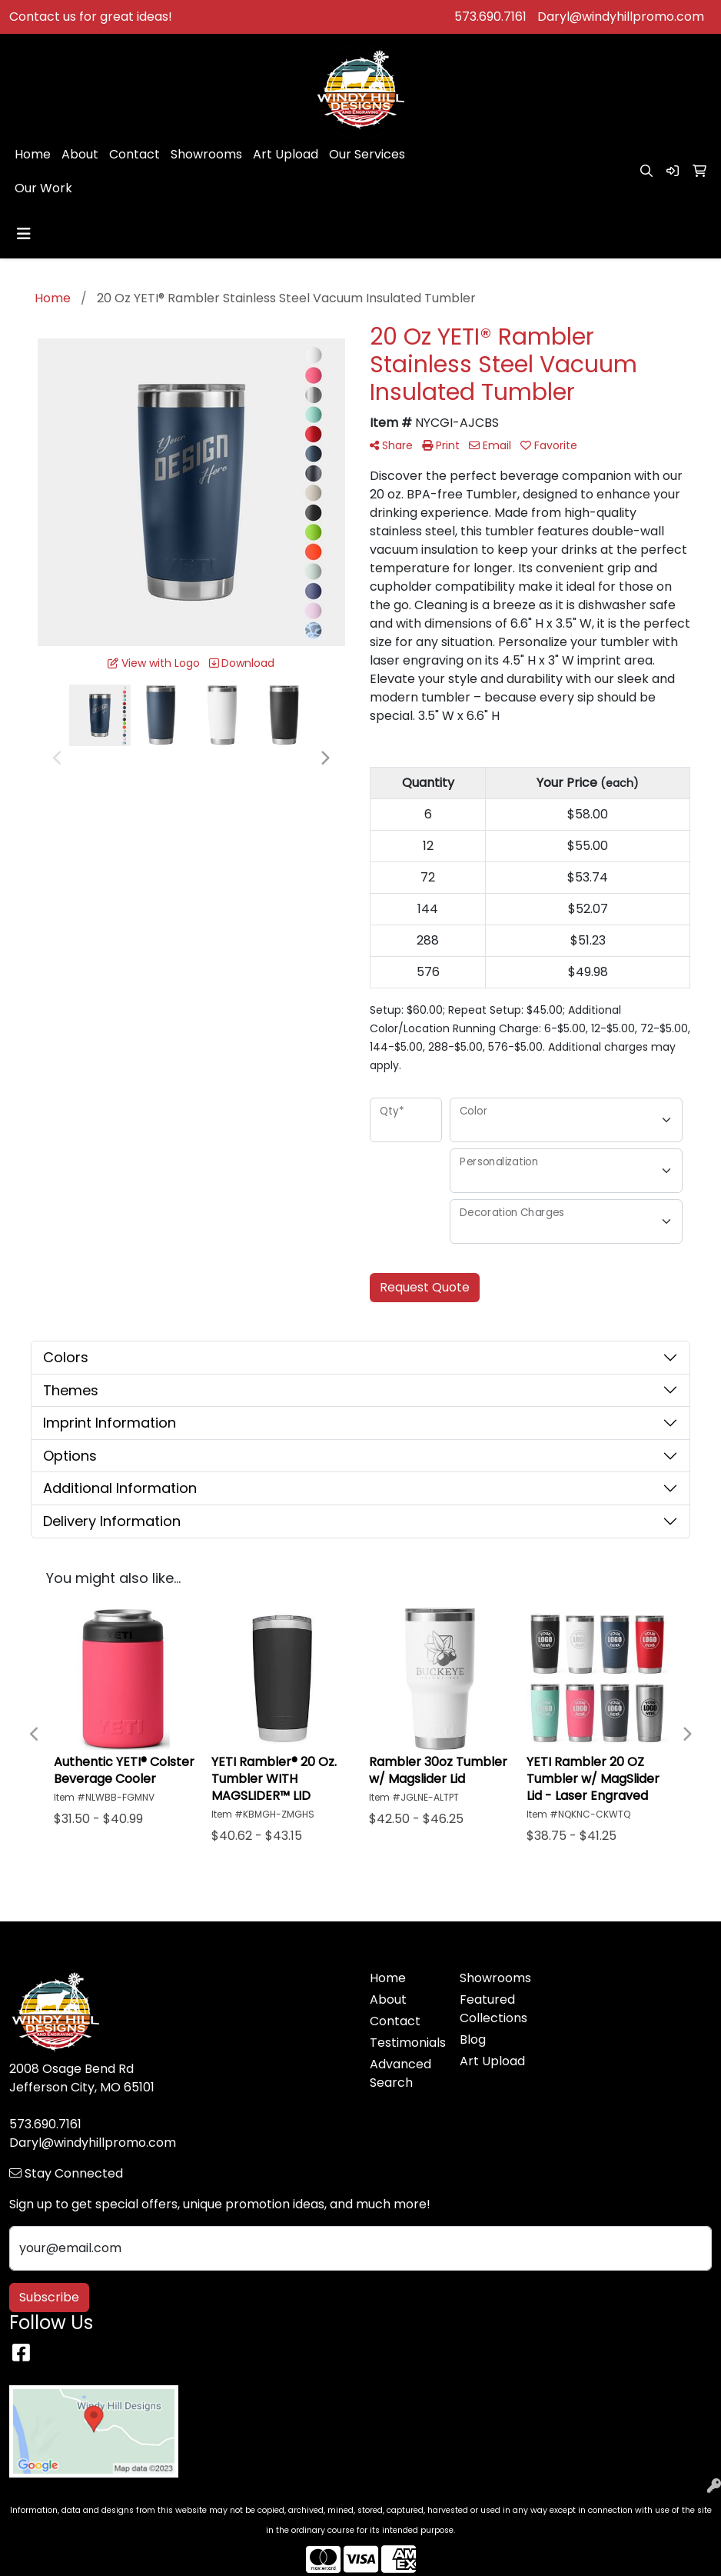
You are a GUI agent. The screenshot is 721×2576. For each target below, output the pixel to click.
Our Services (367, 154)
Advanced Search (400, 2073)
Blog (473, 2039)
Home (33, 154)
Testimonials (405, 2042)
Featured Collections (493, 2009)
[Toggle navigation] (24, 234)
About (79, 154)
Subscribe (49, 2297)
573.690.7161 (490, 16)
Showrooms (206, 154)
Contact (134, 154)
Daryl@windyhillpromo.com (620, 16)
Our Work (43, 188)
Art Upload (285, 154)
